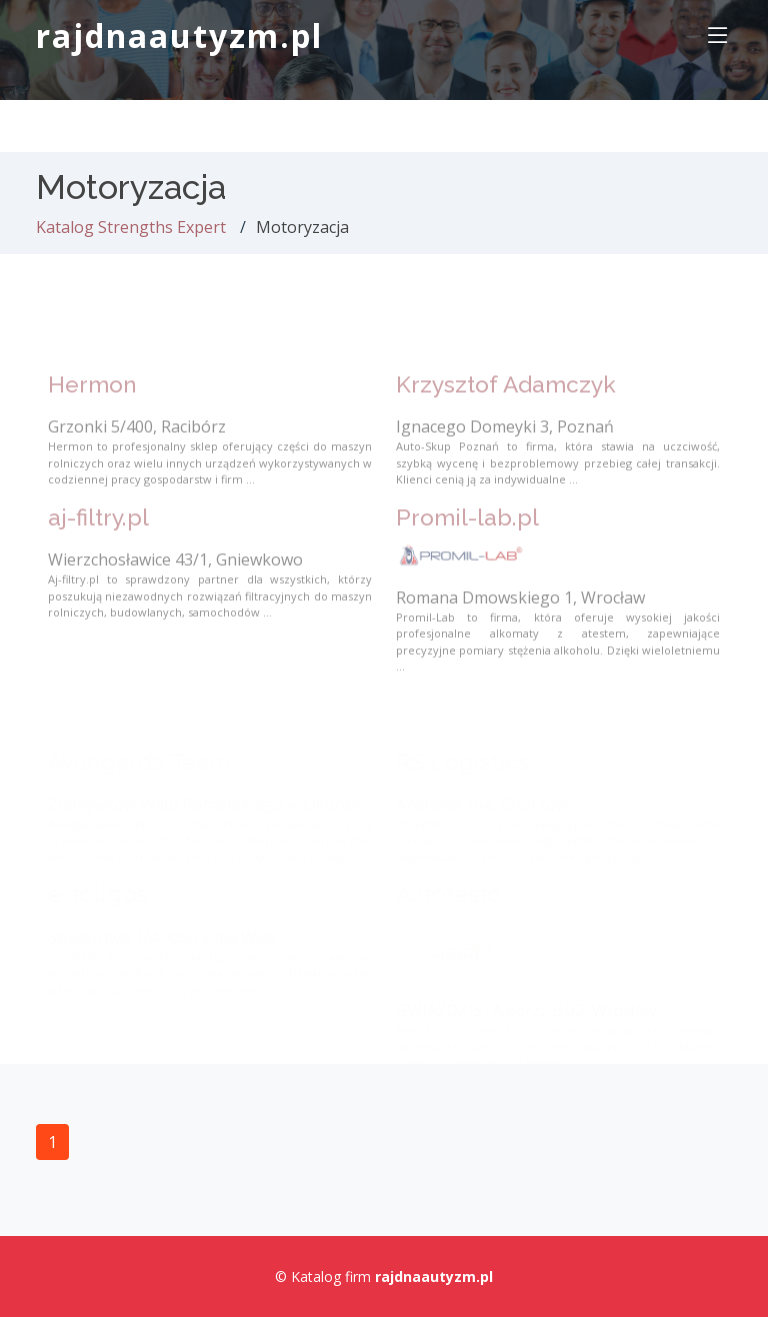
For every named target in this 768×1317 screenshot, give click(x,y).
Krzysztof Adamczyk (506, 402)
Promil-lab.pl (467, 535)
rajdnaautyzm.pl (179, 35)
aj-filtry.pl (98, 535)
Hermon (92, 402)
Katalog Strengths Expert (131, 227)
